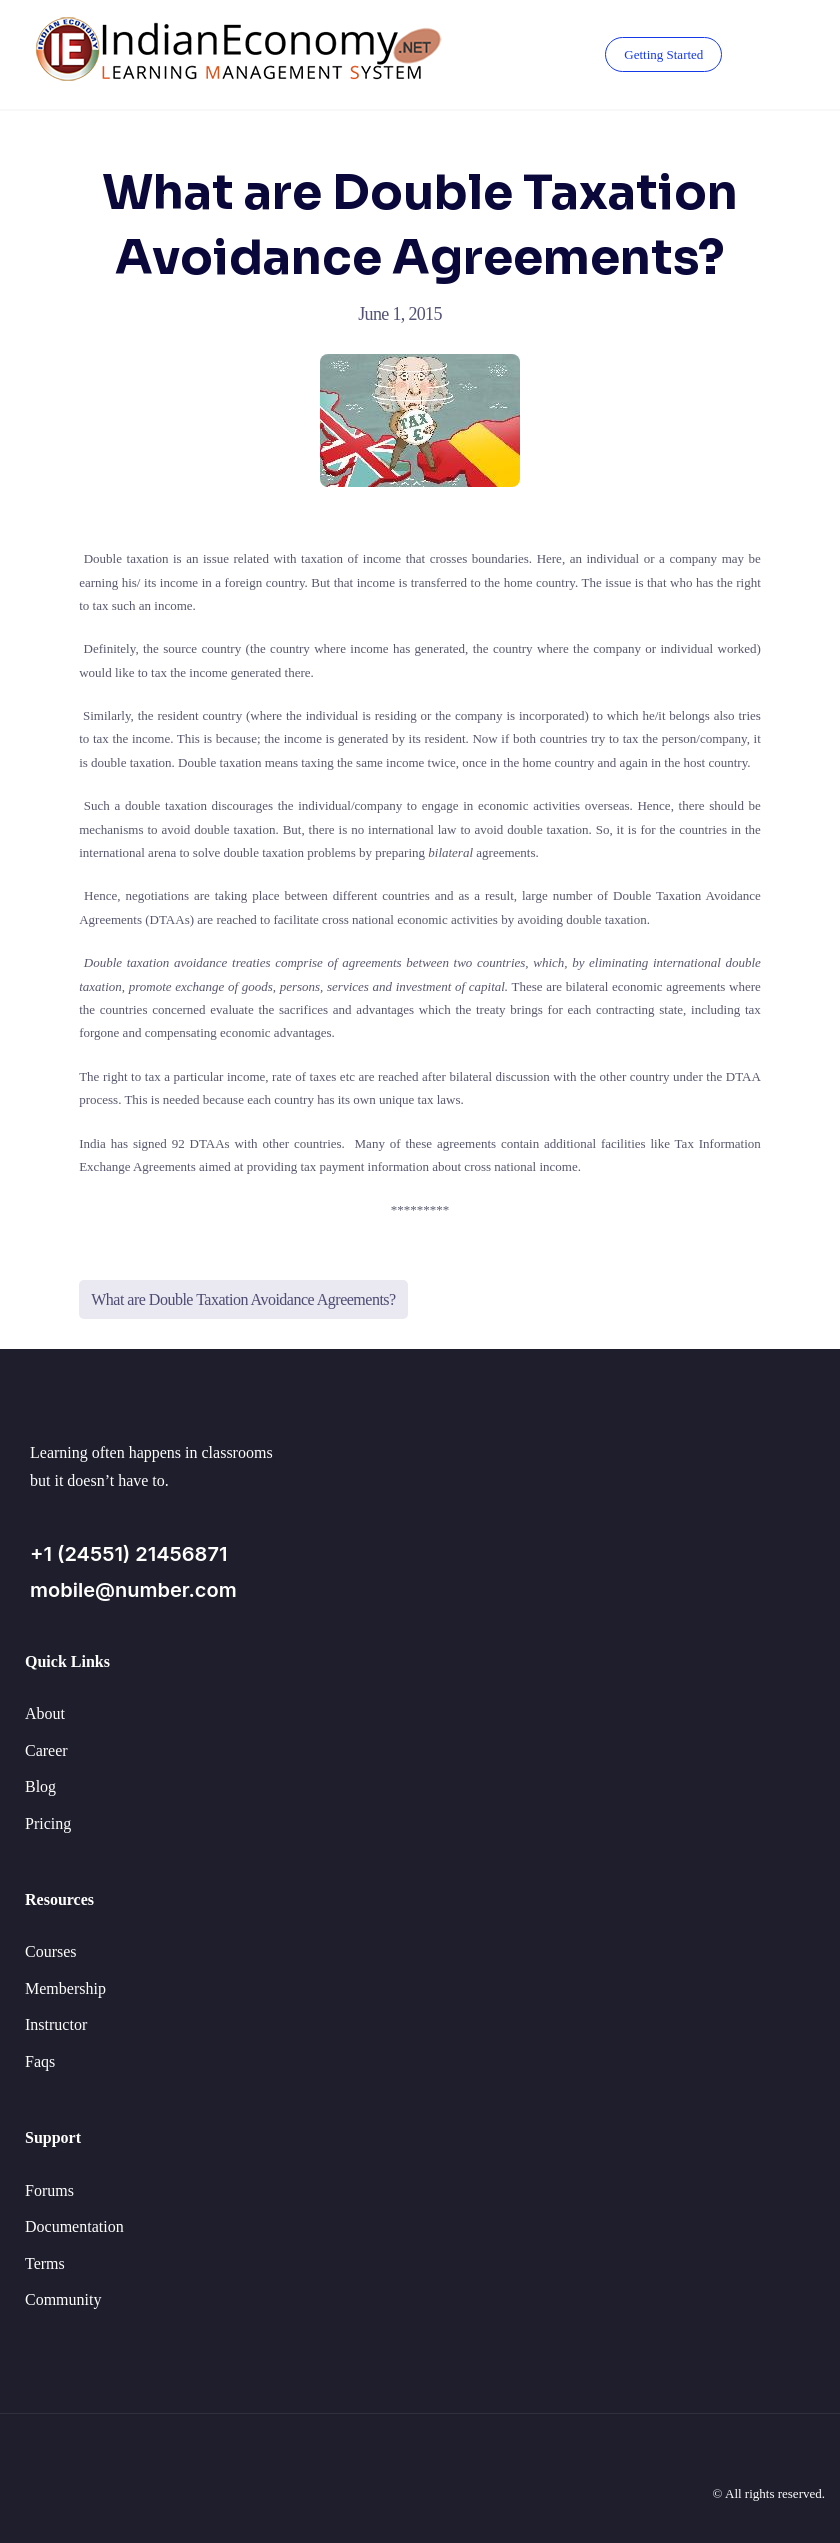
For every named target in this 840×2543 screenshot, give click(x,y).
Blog (40, 1786)
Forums (49, 2190)
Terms (45, 2263)
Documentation (74, 2226)
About (45, 1713)
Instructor (56, 2024)
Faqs (40, 2061)
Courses (51, 1951)
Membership (65, 1988)
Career (46, 1750)
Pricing (48, 1823)
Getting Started (663, 54)
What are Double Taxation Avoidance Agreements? (243, 1299)
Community (63, 2299)
